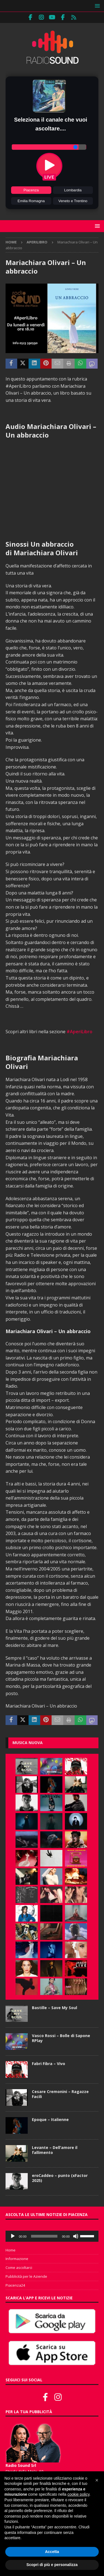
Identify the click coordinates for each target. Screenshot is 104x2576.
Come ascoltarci (19, 2267)
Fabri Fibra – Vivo (48, 2063)
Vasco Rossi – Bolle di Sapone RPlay (61, 2038)
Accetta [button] (52, 2551)
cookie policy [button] (78, 2494)
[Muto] (75, 2236)
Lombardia (73, 190)
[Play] (13, 2236)
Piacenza (31, 190)
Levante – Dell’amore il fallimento (54, 2150)
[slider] (44, 2236)
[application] (52, 2236)
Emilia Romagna (31, 201)
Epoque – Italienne (50, 2119)
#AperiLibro (79, 1032)
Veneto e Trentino (73, 201)
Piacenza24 (15, 2285)
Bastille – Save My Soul (54, 2007)
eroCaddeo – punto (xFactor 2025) (60, 2178)
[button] (96, 5)
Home (11, 2250)
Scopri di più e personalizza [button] (51, 2564)
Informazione (17, 2258)
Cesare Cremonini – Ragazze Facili (60, 2094)
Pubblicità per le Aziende (26, 2276)
